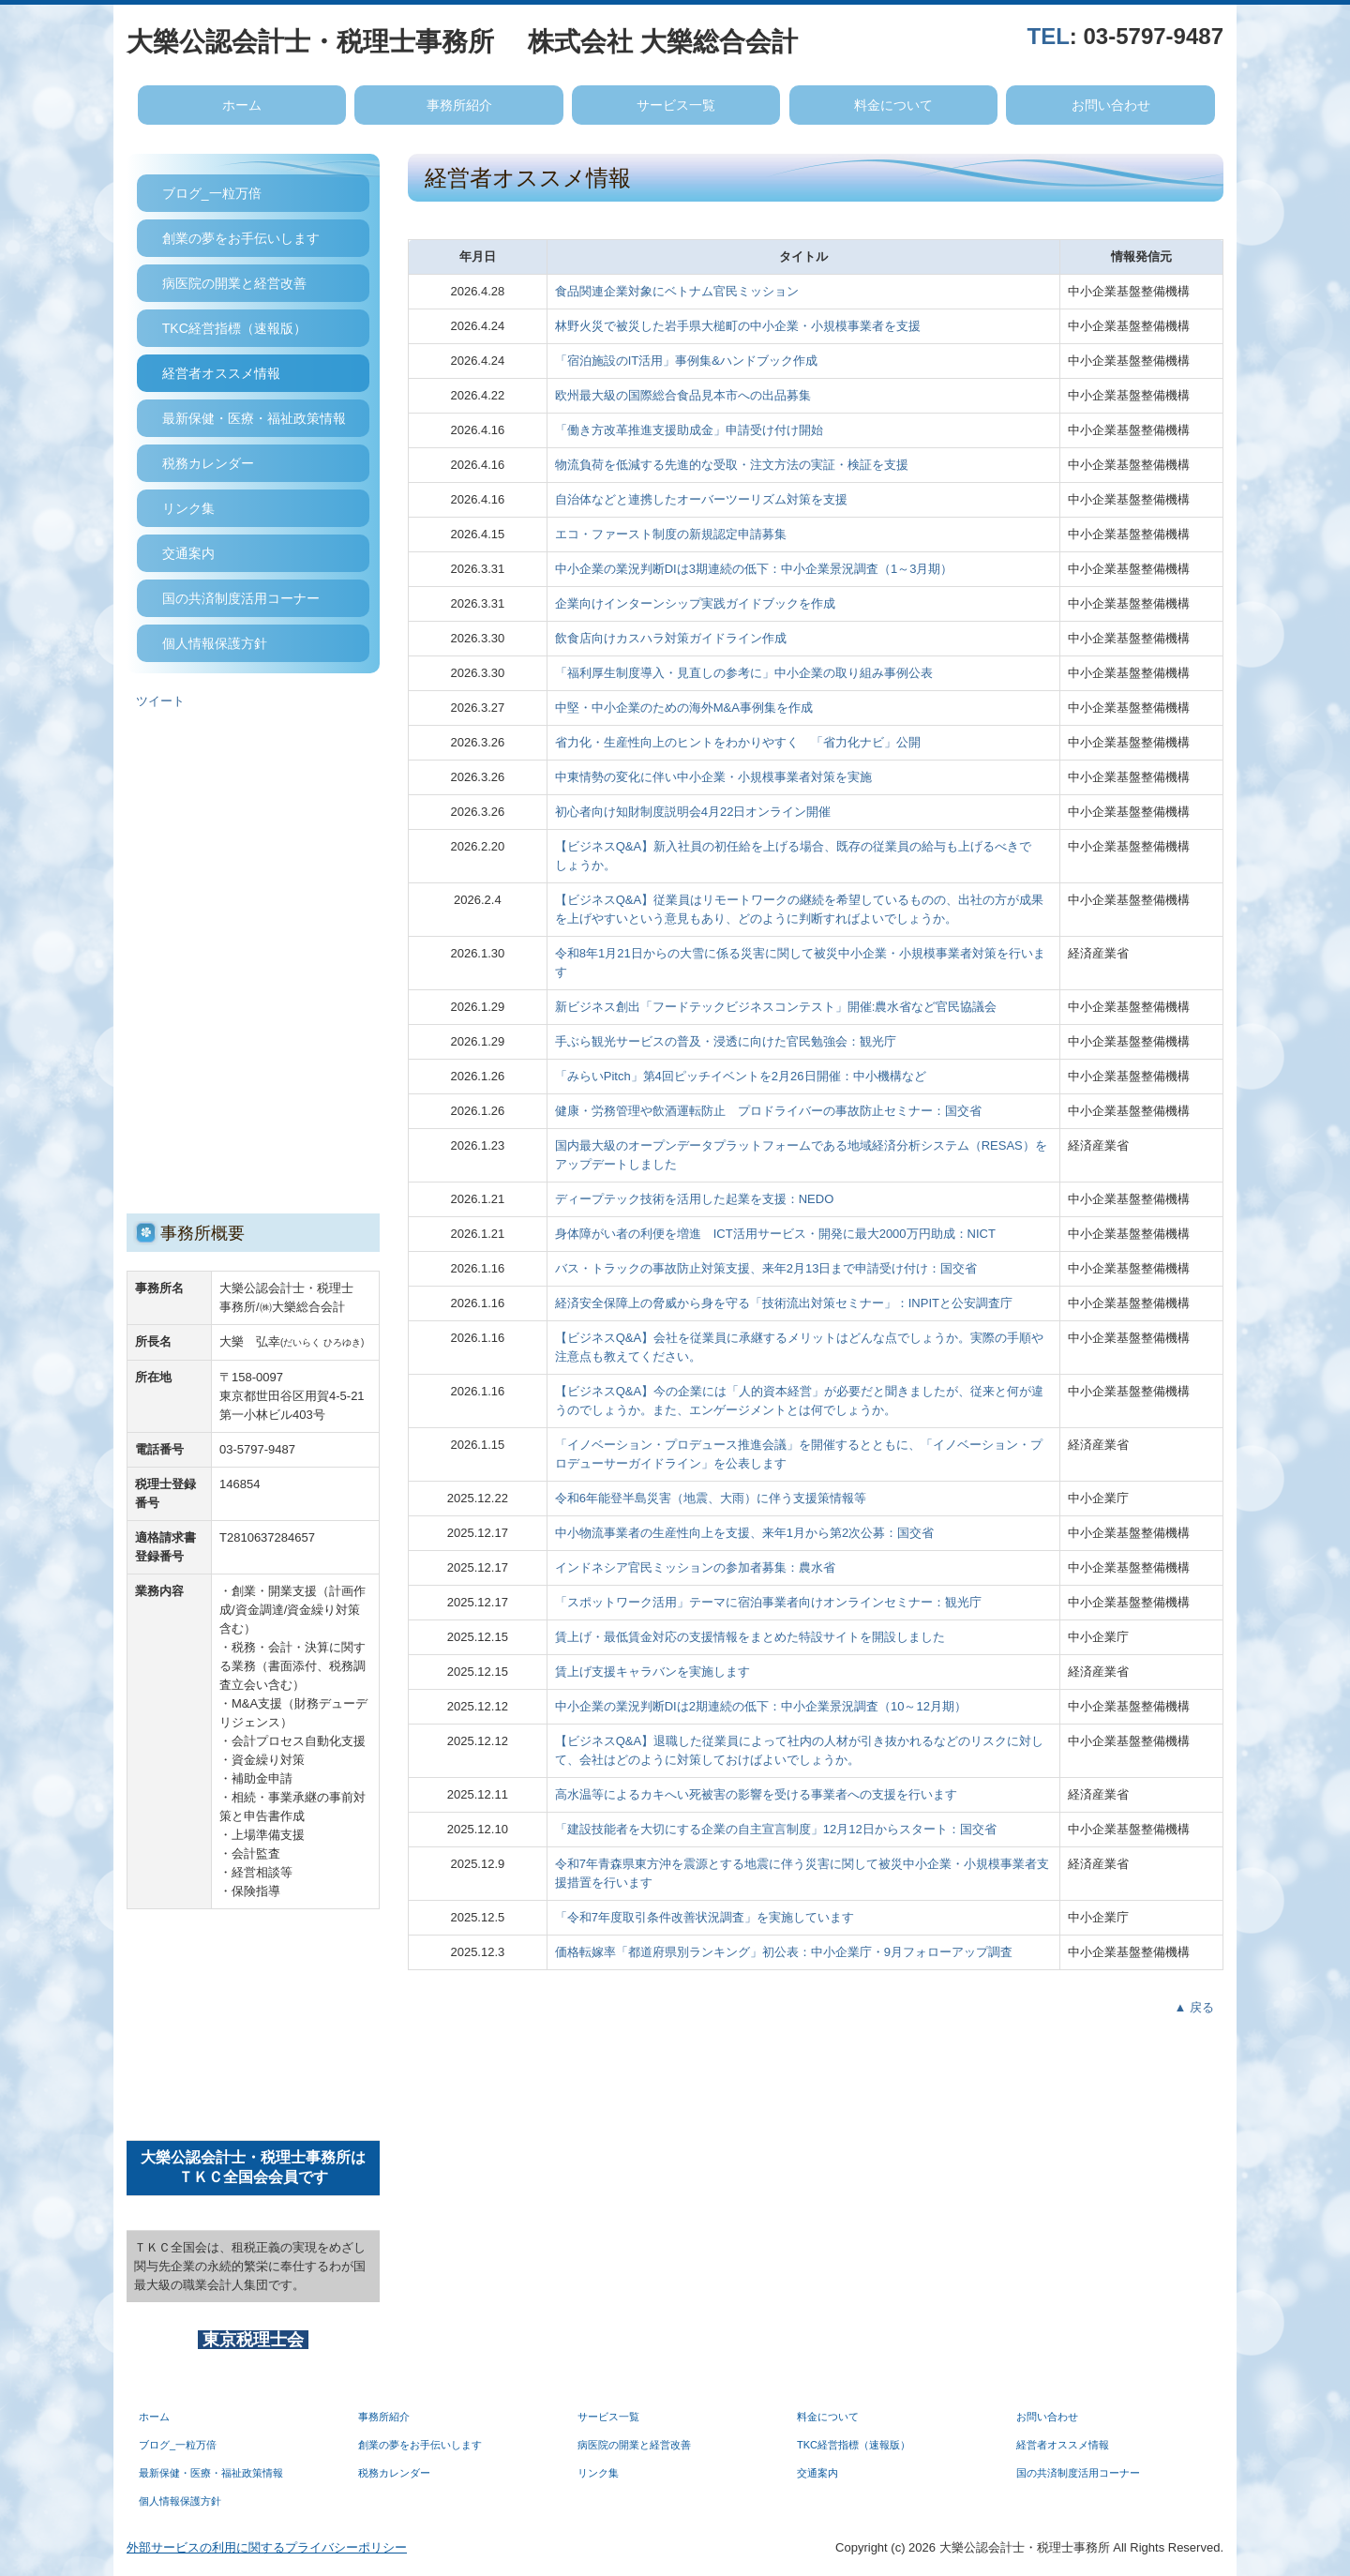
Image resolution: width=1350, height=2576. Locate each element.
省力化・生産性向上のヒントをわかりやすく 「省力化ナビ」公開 (738, 742)
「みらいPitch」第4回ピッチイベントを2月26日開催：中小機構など (740, 1076)
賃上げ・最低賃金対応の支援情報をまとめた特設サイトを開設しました (750, 1637)
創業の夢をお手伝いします (241, 238)
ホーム (242, 105)
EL (1055, 36)
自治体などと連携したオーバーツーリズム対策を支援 (701, 499)
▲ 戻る (1194, 2007)
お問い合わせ (1111, 105)
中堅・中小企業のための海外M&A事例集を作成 (684, 707)
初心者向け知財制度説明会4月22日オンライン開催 (693, 812)
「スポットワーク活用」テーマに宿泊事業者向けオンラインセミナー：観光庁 (768, 1602)
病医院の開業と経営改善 (234, 283)
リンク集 (188, 508)
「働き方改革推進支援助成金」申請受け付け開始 (689, 430)
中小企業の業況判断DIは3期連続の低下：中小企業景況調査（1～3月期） (754, 569)
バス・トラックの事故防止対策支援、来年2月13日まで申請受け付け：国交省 (766, 1268)
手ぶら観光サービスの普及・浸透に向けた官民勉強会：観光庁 (725, 1041)
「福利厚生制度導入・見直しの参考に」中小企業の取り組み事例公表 (744, 673)
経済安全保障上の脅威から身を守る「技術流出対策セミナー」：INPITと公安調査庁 (783, 1303)
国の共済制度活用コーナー (241, 598)
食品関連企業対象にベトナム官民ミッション (677, 291)
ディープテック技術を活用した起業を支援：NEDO (694, 1199)
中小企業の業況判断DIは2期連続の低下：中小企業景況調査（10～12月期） (761, 1706)
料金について (893, 105)
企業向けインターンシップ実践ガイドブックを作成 (695, 603)
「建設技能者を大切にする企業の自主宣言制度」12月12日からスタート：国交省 (776, 1829)
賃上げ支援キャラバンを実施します (652, 1672)
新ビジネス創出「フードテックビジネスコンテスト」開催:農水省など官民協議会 (776, 1007)
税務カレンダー (208, 463)
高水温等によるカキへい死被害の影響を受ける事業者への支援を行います (756, 1794)
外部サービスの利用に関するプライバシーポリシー (267, 2547)
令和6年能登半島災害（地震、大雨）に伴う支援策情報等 (710, 1498)
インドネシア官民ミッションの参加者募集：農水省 (695, 1567)
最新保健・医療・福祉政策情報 (254, 418)
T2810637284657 (267, 1537)
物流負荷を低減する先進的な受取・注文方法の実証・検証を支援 (731, 465)
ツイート (160, 701)
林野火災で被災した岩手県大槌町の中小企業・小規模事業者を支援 (738, 326)
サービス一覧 (676, 105)
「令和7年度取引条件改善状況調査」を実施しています (704, 1917)
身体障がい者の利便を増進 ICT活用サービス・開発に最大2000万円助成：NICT (775, 1234)
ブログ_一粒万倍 (212, 193)
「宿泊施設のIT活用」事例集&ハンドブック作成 (686, 361)
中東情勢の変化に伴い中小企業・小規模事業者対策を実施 (713, 777)
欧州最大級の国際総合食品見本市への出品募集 (683, 395)
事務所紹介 (459, 105)
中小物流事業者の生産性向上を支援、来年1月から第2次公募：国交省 (744, 1533)
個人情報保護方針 (214, 643)
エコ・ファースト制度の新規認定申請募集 (671, 534)
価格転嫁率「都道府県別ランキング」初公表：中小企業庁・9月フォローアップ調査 (783, 1952)
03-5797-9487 (1153, 36)
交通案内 (188, 553)
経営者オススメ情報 (221, 373)
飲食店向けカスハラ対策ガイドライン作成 (671, 638)
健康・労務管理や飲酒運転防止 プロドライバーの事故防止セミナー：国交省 (768, 1111)
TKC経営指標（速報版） (234, 328)
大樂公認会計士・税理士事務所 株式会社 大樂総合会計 (462, 41)
